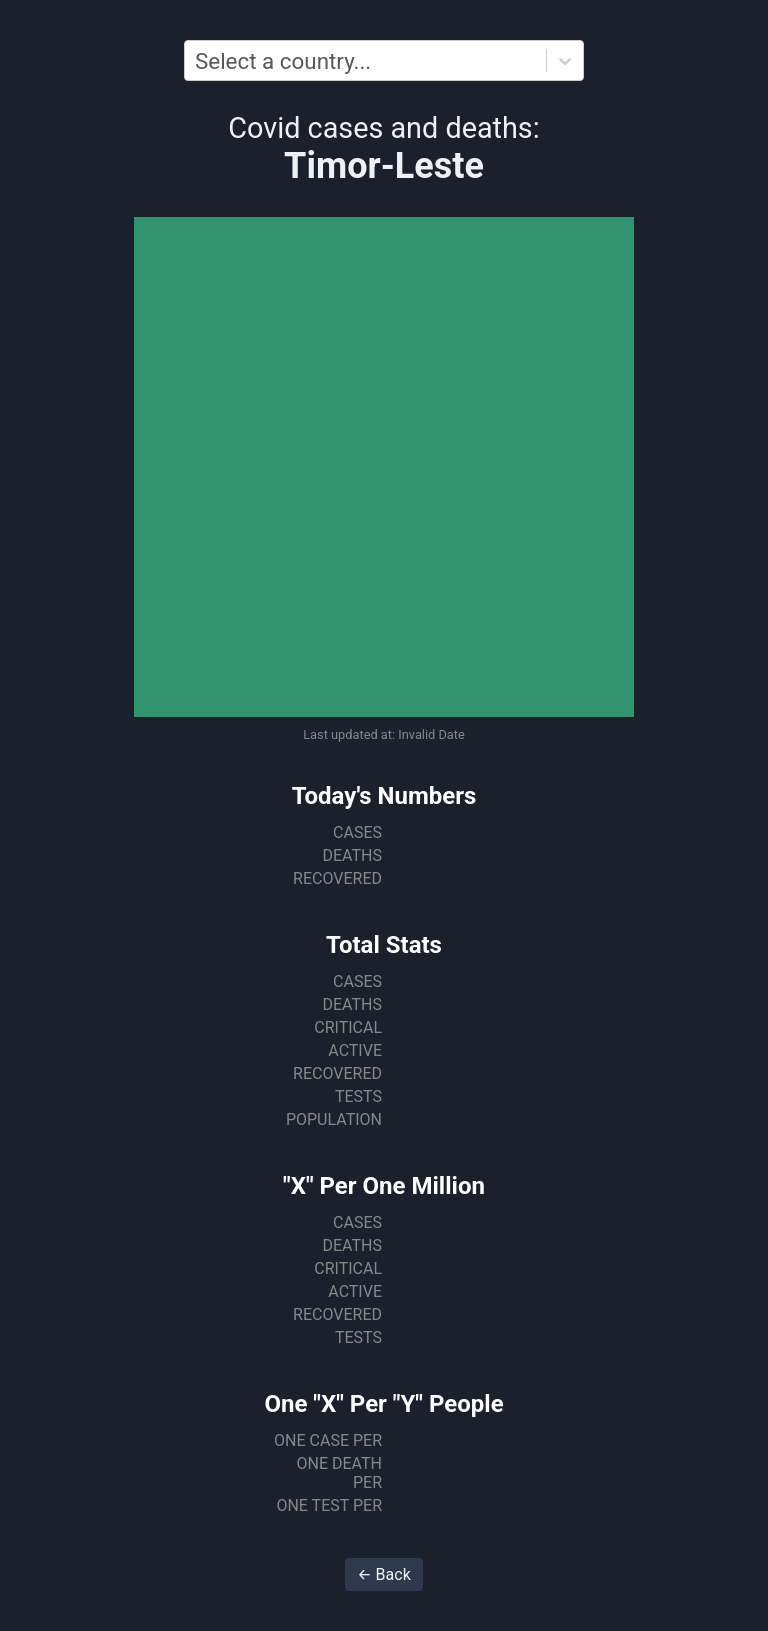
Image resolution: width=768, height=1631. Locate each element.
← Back (384, 1574)
